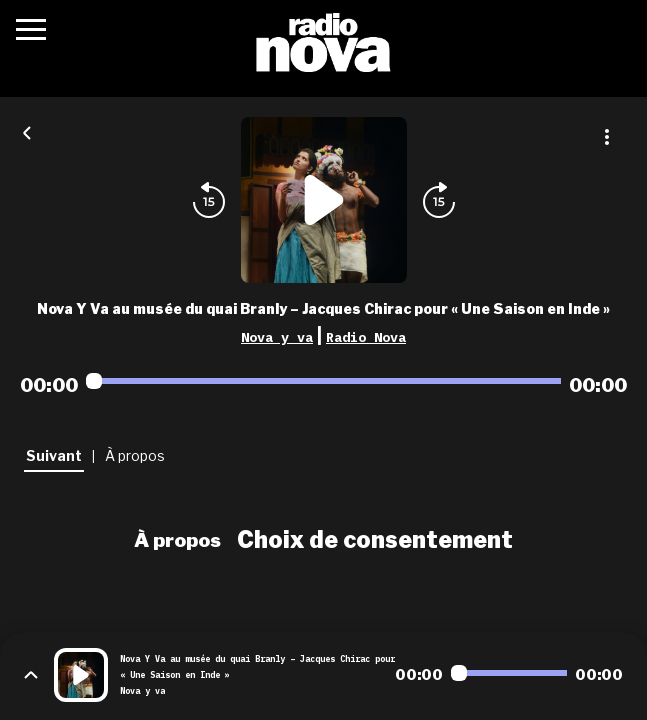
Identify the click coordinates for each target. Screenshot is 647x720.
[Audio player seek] (323, 381)
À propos (177, 540)
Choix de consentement (375, 540)
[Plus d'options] (607, 137)
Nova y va (277, 337)
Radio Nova (366, 337)
